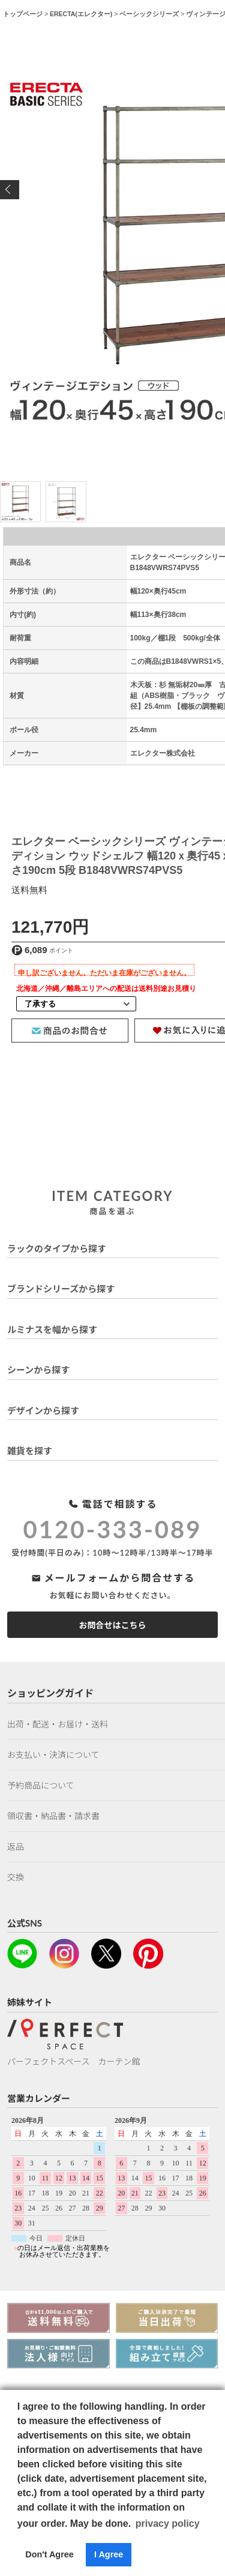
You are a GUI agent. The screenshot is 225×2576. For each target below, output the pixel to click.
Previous (9, 189)
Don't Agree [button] (49, 2554)
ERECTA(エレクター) (81, 13)
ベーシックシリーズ (149, 13)
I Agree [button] (108, 2554)
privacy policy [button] (168, 2523)
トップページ (23, 13)
